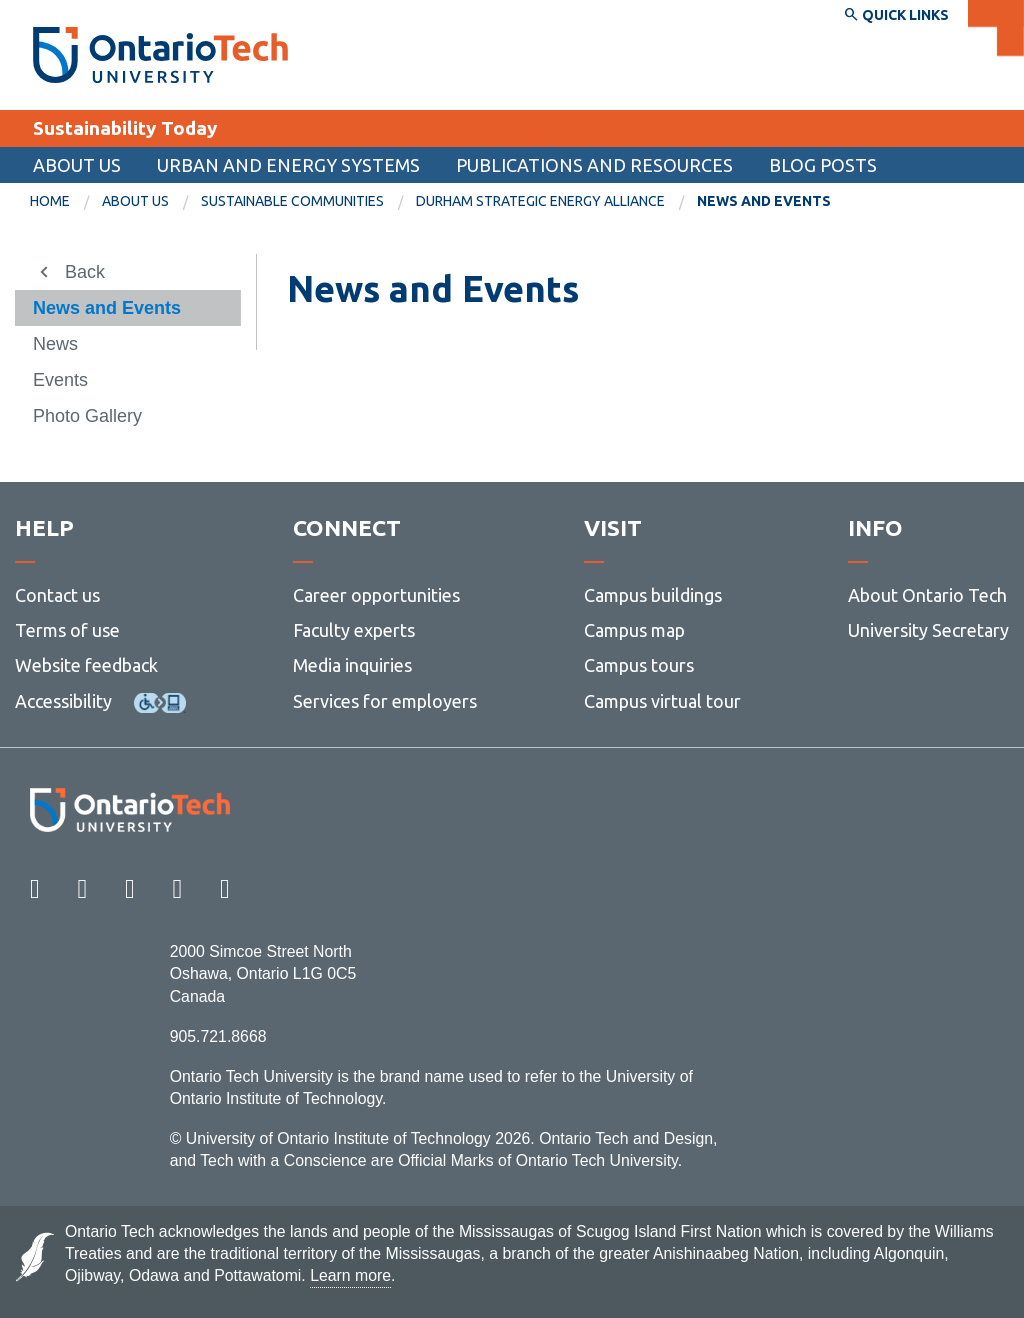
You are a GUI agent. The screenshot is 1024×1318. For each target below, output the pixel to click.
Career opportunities (376, 595)
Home (50, 201)
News (55, 344)
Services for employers (385, 701)
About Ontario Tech (927, 595)
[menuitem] (66, 202)
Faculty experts (354, 630)
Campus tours (639, 665)
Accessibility (63, 701)
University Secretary (928, 630)
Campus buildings (653, 595)
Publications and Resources (594, 165)
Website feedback (86, 665)
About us (77, 165)
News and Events (107, 308)
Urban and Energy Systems (288, 165)
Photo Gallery (87, 416)
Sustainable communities (292, 201)
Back (85, 272)
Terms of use (67, 630)
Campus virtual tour (662, 701)
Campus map (634, 630)
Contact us (57, 595)
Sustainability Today (125, 128)
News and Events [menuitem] (764, 201)
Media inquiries (352, 665)
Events (60, 380)
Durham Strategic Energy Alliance (540, 201)
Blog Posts (823, 165)
